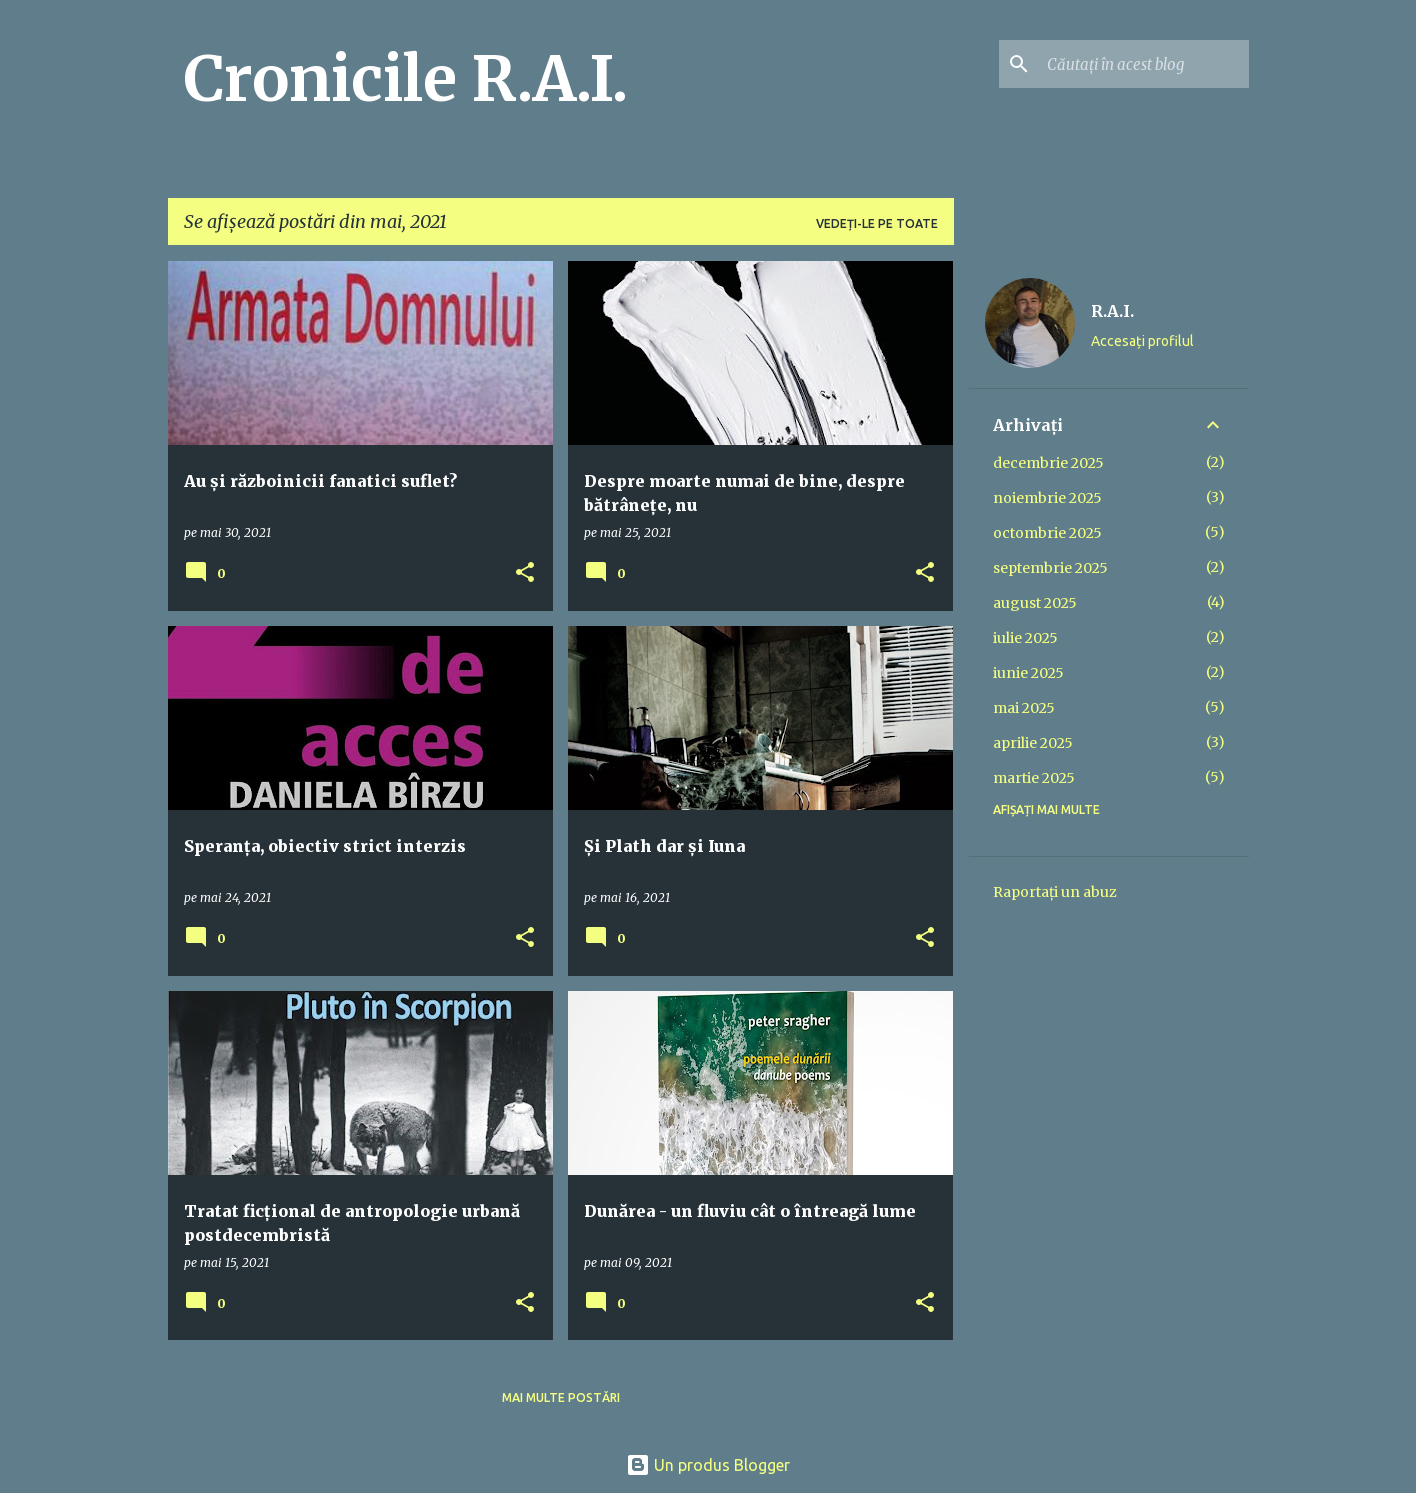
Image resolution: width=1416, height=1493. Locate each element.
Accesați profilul (1142, 341)
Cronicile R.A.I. (406, 79)
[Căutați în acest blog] (1144, 64)
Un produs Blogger (708, 1465)
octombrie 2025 (1047, 533)
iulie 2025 (1025, 638)
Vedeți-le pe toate (877, 223)
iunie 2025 (1028, 673)
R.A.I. (1112, 311)
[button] (525, 573)
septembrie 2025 (1050, 568)
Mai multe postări (561, 1397)
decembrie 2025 (1048, 463)
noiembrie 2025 (1047, 498)
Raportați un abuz (1055, 892)
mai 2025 (1024, 708)
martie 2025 (1034, 778)
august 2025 (1035, 603)
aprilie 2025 (1033, 743)
